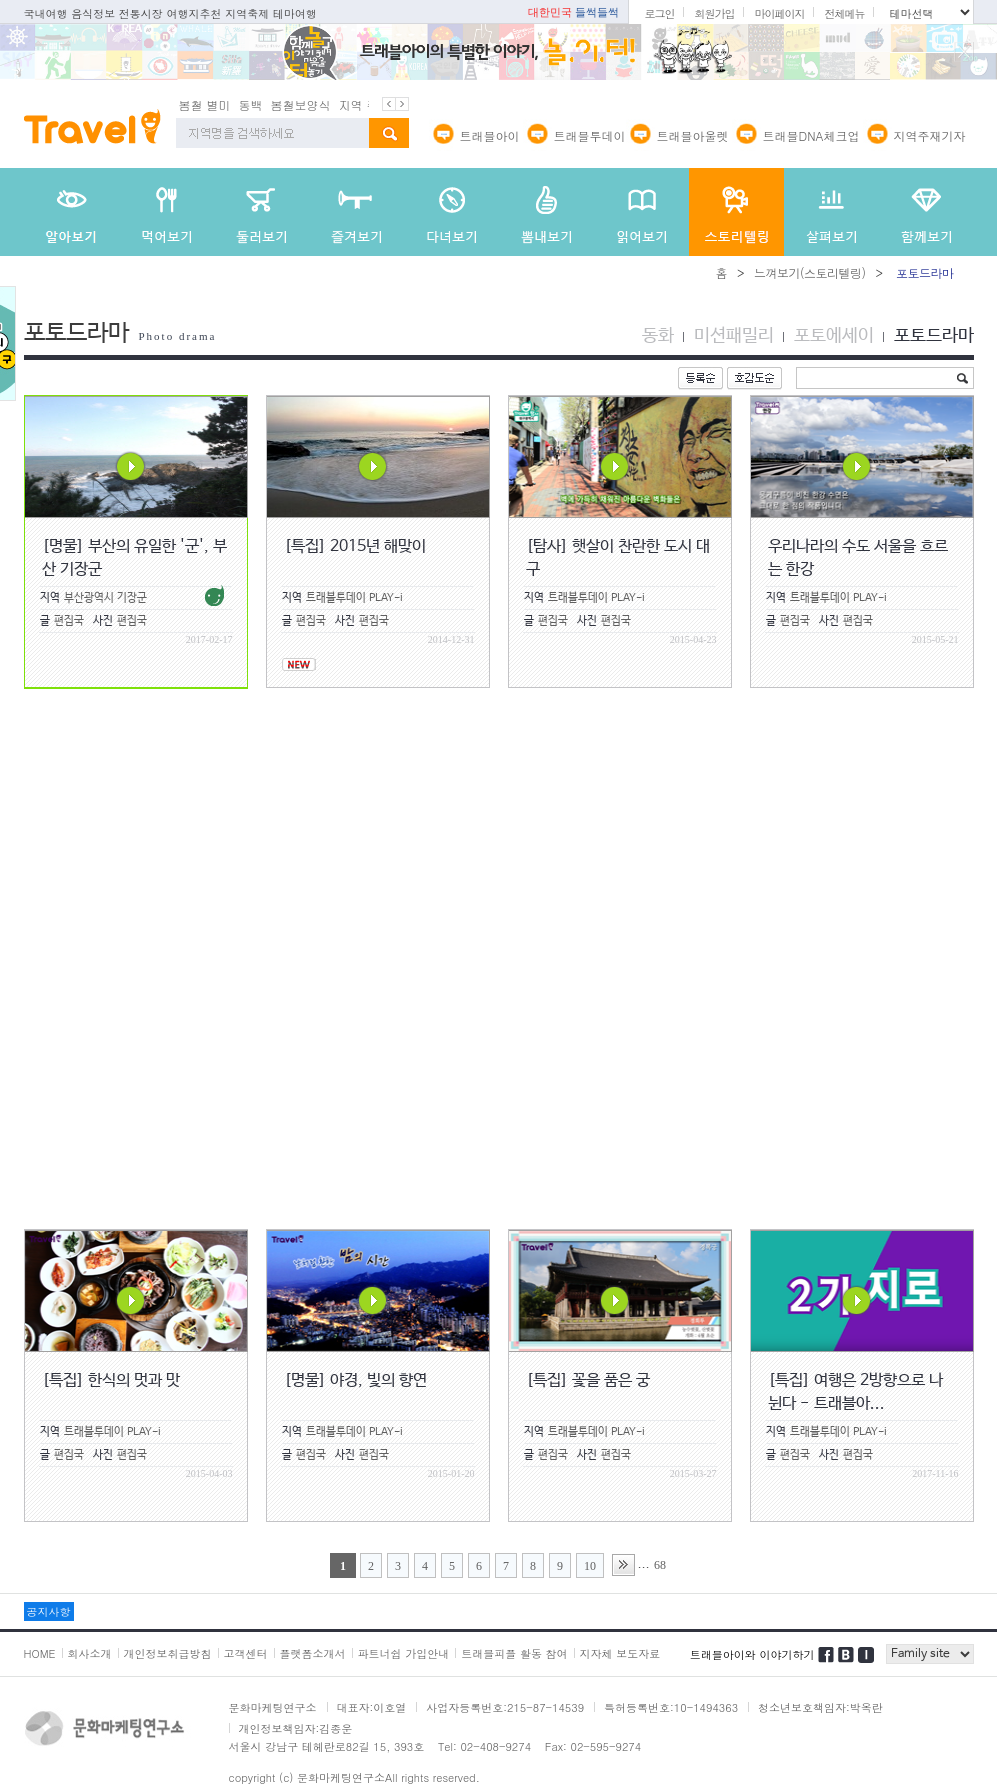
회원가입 (714, 13)
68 (660, 1565)
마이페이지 (779, 13)
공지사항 (49, 1611)
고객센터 (246, 1653)
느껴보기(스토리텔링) (810, 272)
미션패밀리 (734, 336)
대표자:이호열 (372, 1707)
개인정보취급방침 (168, 1653)
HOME (40, 1653)
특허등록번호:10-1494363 (671, 1707)
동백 (251, 104)
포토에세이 (834, 336)
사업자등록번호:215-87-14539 (505, 1707)
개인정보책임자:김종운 (296, 1728)
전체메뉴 (844, 13)
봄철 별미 (205, 104)
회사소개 (90, 1653)
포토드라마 (934, 336)
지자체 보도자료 (620, 1653)
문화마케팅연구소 (273, 1707)
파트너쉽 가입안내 (404, 1653)
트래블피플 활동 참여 (514, 1653)
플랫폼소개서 (313, 1653)
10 (590, 1566)
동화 (658, 336)
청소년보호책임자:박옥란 (820, 1707)
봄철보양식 (301, 104)
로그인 (659, 13)
